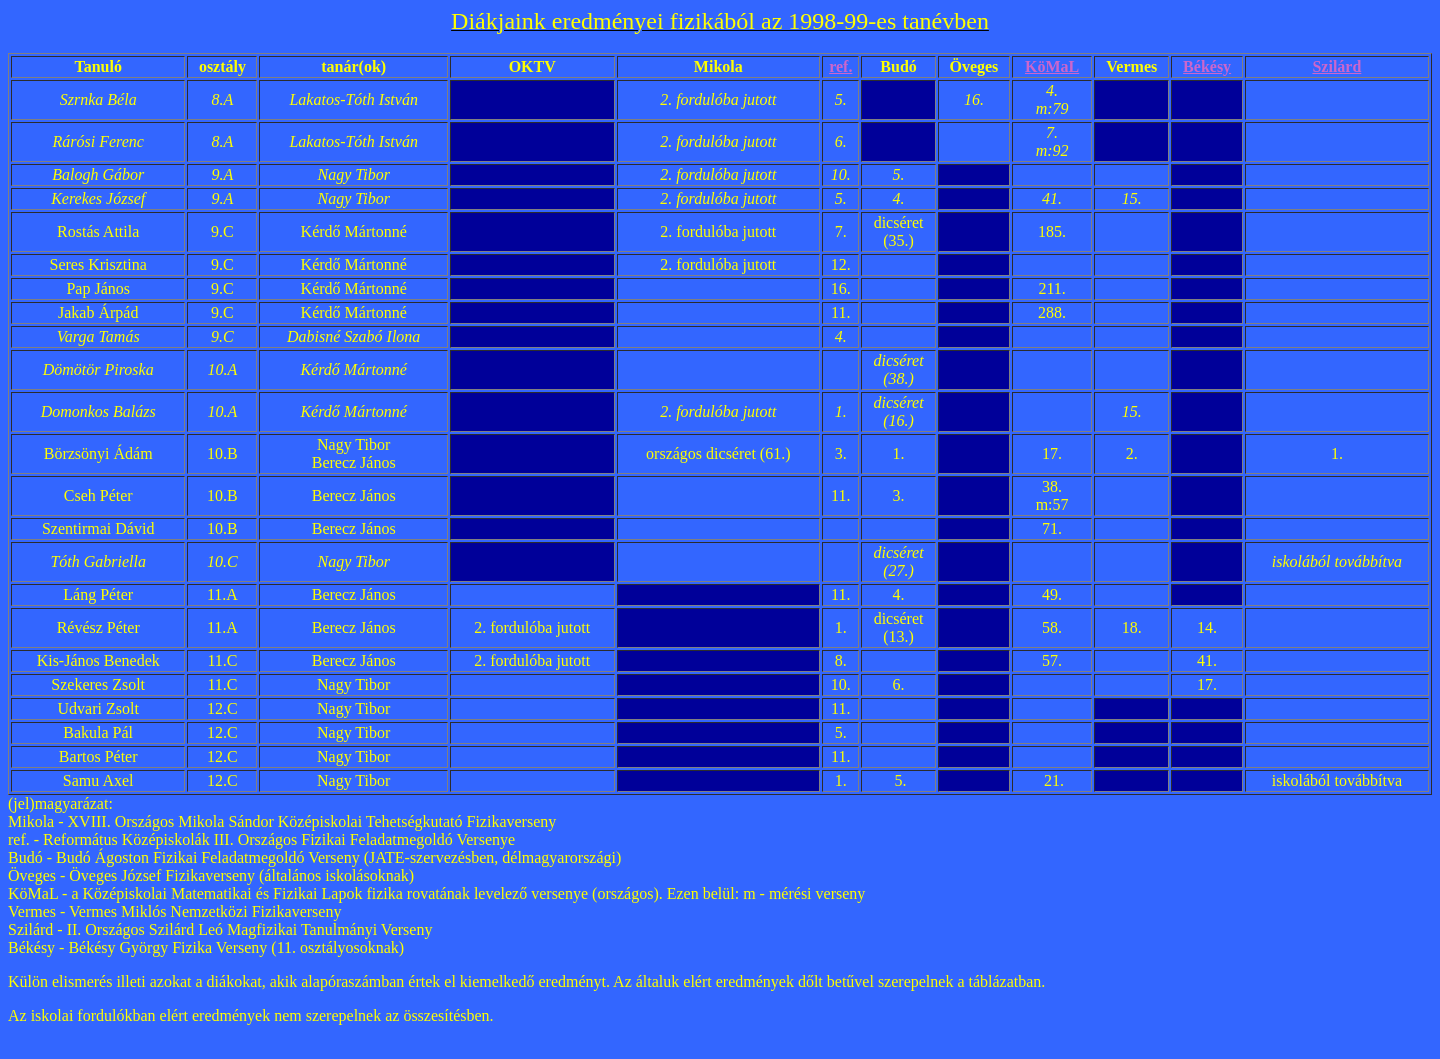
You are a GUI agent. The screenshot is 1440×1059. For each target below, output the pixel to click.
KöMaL (1052, 66)
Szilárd (1336, 66)
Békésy (1207, 66)
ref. (840, 66)
